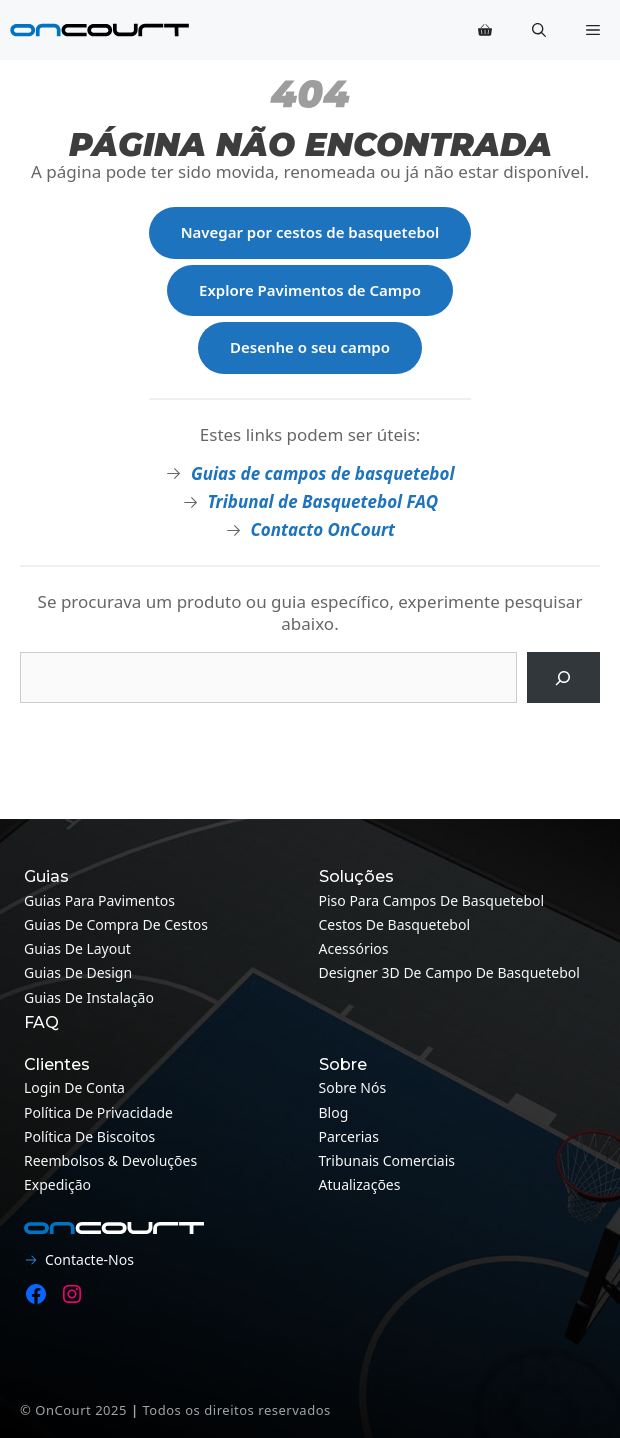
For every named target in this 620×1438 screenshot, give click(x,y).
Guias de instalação (89, 997)
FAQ (41, 1022)
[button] (539, 30)
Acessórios (354, 948)
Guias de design (78, 972)
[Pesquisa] (563, 677)
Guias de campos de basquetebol (323, 473)
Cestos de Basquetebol (395, 924)
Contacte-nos (89, 1259)
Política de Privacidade (98, 1112)
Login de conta (74, 1087)
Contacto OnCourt (322, 529)
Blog (334, 1112)
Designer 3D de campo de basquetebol (449, 972)
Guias (46, 876)
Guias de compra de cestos (116, 924)
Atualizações (360, 1184)
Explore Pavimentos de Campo (310, 290)
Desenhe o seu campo (310, 347)
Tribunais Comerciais (387, 1160)
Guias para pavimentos (99, 900)
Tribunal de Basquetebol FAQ (322, 501)
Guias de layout (77, 948)
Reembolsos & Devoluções (110, 1160)
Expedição (57, 1184)
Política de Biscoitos (89, 1136)
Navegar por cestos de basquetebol (310, 232)
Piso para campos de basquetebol (432, 900)
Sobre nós (353, 1087)
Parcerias (349, 1136)
